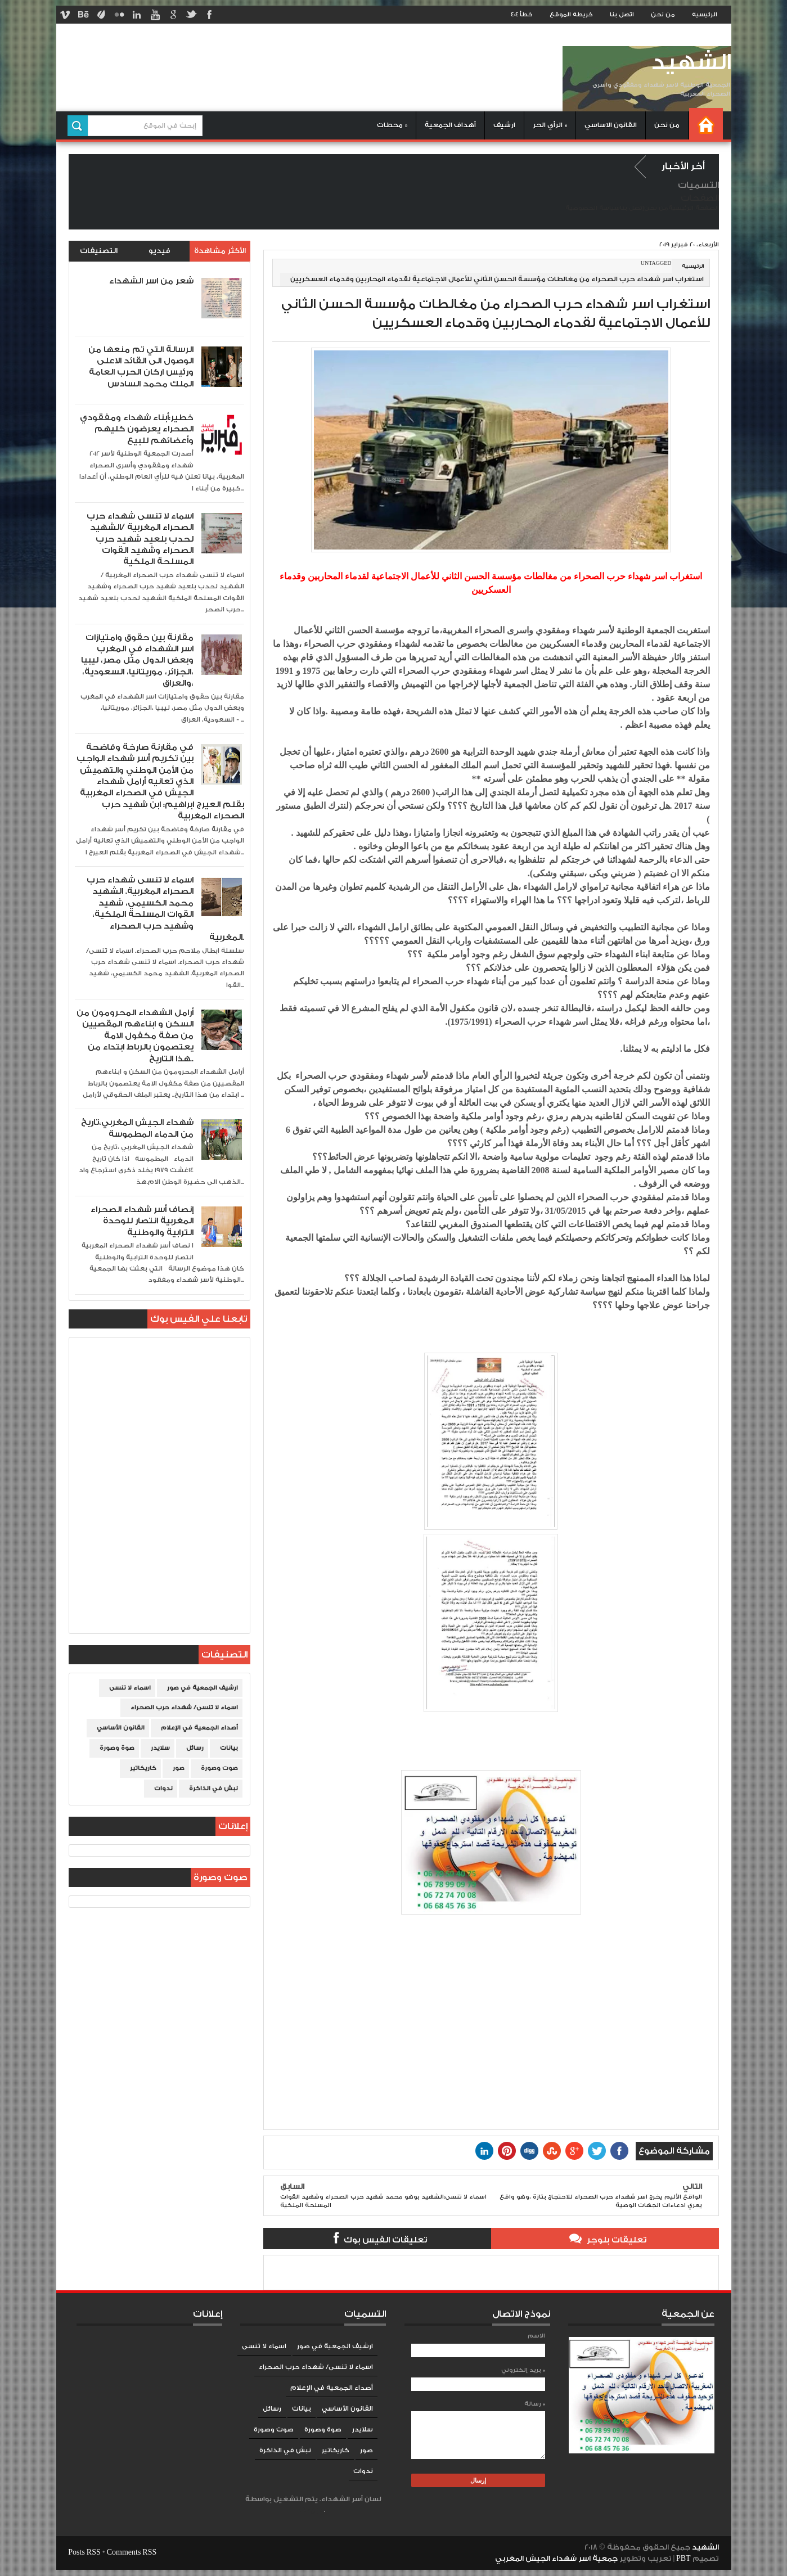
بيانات (229, 1748)
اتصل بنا (622, 14)
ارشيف (504, 125)
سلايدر (160, 1748)
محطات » (392, 125)
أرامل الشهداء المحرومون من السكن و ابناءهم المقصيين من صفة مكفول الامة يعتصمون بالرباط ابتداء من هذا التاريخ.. (135, 1035)
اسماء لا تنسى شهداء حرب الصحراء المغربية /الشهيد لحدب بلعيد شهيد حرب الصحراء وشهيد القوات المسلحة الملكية (140, 539)
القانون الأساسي (121, 1727)
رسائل (195, 1748)
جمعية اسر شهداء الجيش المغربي (556, 2558)
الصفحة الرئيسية (693, 208)
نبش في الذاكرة (213, 1788)
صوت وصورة (219, 1768)
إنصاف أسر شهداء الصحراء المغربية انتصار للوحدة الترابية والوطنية (142, 1221)
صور (179, 1768)
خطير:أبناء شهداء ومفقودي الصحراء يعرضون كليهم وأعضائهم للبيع (137, 429)
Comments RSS (132, 2552)
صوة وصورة (117, 1748)
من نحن (663, 14)
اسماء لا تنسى (130, 1687)
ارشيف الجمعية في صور (202, 1687)
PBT (684, 2558)
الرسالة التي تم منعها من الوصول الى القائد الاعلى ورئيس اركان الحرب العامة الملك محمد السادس (141, 366)
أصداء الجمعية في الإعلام (199, 1727)
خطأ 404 (522, 14)
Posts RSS (84, 2552)
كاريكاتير (143, 1768)
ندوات (163, 1788)
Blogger (312, 2510)
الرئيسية (704, 14)
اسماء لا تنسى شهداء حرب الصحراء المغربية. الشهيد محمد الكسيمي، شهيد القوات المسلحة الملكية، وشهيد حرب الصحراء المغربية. (165, 908)
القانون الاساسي (610, 125)
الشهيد (691, 62)
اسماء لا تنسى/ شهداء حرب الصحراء (184, 1707)
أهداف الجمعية (450, 125)
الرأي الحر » (550, 125)
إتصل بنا (632, 208)
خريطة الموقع (571, 14)
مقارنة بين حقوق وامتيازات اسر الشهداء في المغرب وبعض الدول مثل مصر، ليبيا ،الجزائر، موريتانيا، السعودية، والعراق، (137, 660)
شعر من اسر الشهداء (151, 280)
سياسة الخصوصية (592, 208)
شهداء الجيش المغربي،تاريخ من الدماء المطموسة (137, 1128)
